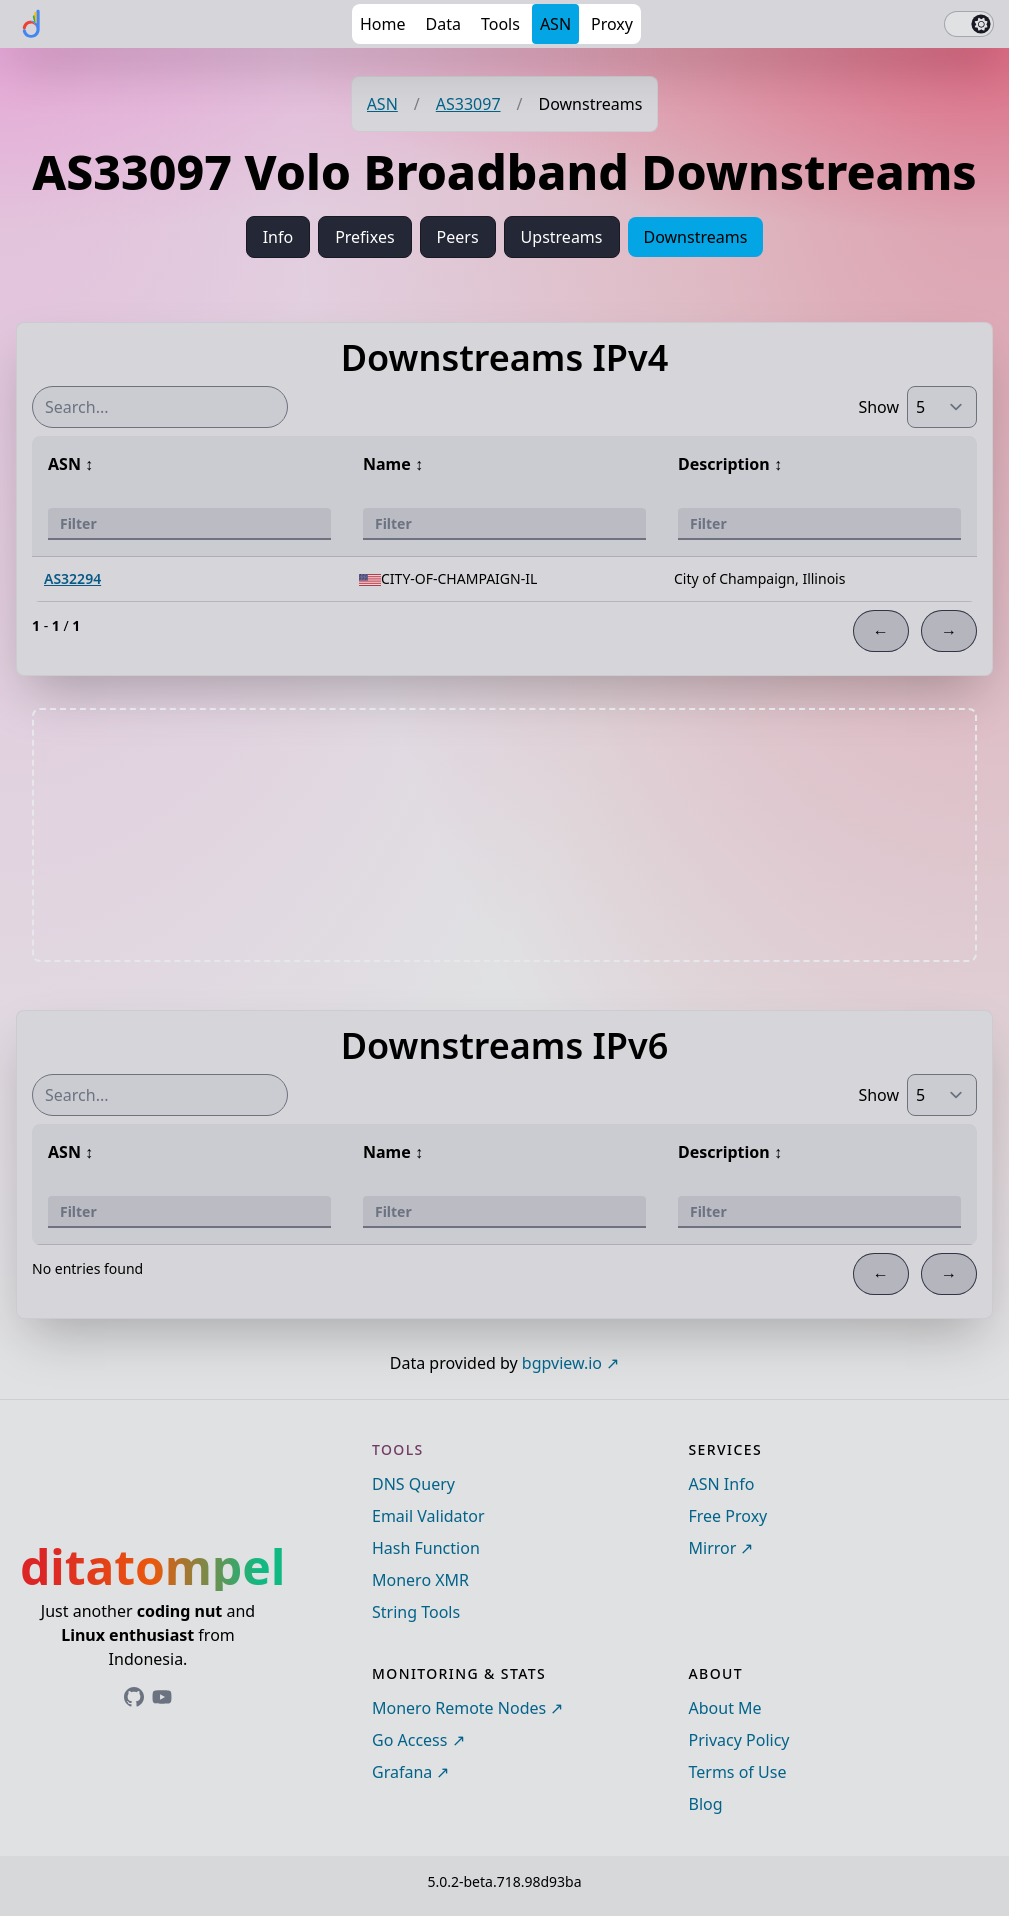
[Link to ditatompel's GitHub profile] (134, 1697)
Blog (706, 1804)
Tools (500, 24)
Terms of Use (738, 1772)
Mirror (713, 1548)
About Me (725, 1708)
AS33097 (468, 104)
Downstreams (696, 237)
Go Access (409, 1740)
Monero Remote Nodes (459, 1708)
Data (443, 24)
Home (383, 24)
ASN (555, 24)
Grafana (402, 1772)
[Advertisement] (505, 835)
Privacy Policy (739, 1740)
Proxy (612, 24)
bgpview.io (562, 1363)
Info (278, 237)
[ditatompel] (32, 24)
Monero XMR (420, 1580)
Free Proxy (728, 1516)
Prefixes (364, 237)
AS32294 (72, 578)
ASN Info (722, 1484)
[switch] (969, 24)
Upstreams (562, 237)
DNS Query (413, 1484)
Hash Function (426, 1548)
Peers (458, 237)
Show (878, 407)
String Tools (416, 1612)
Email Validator (428, 1516)
